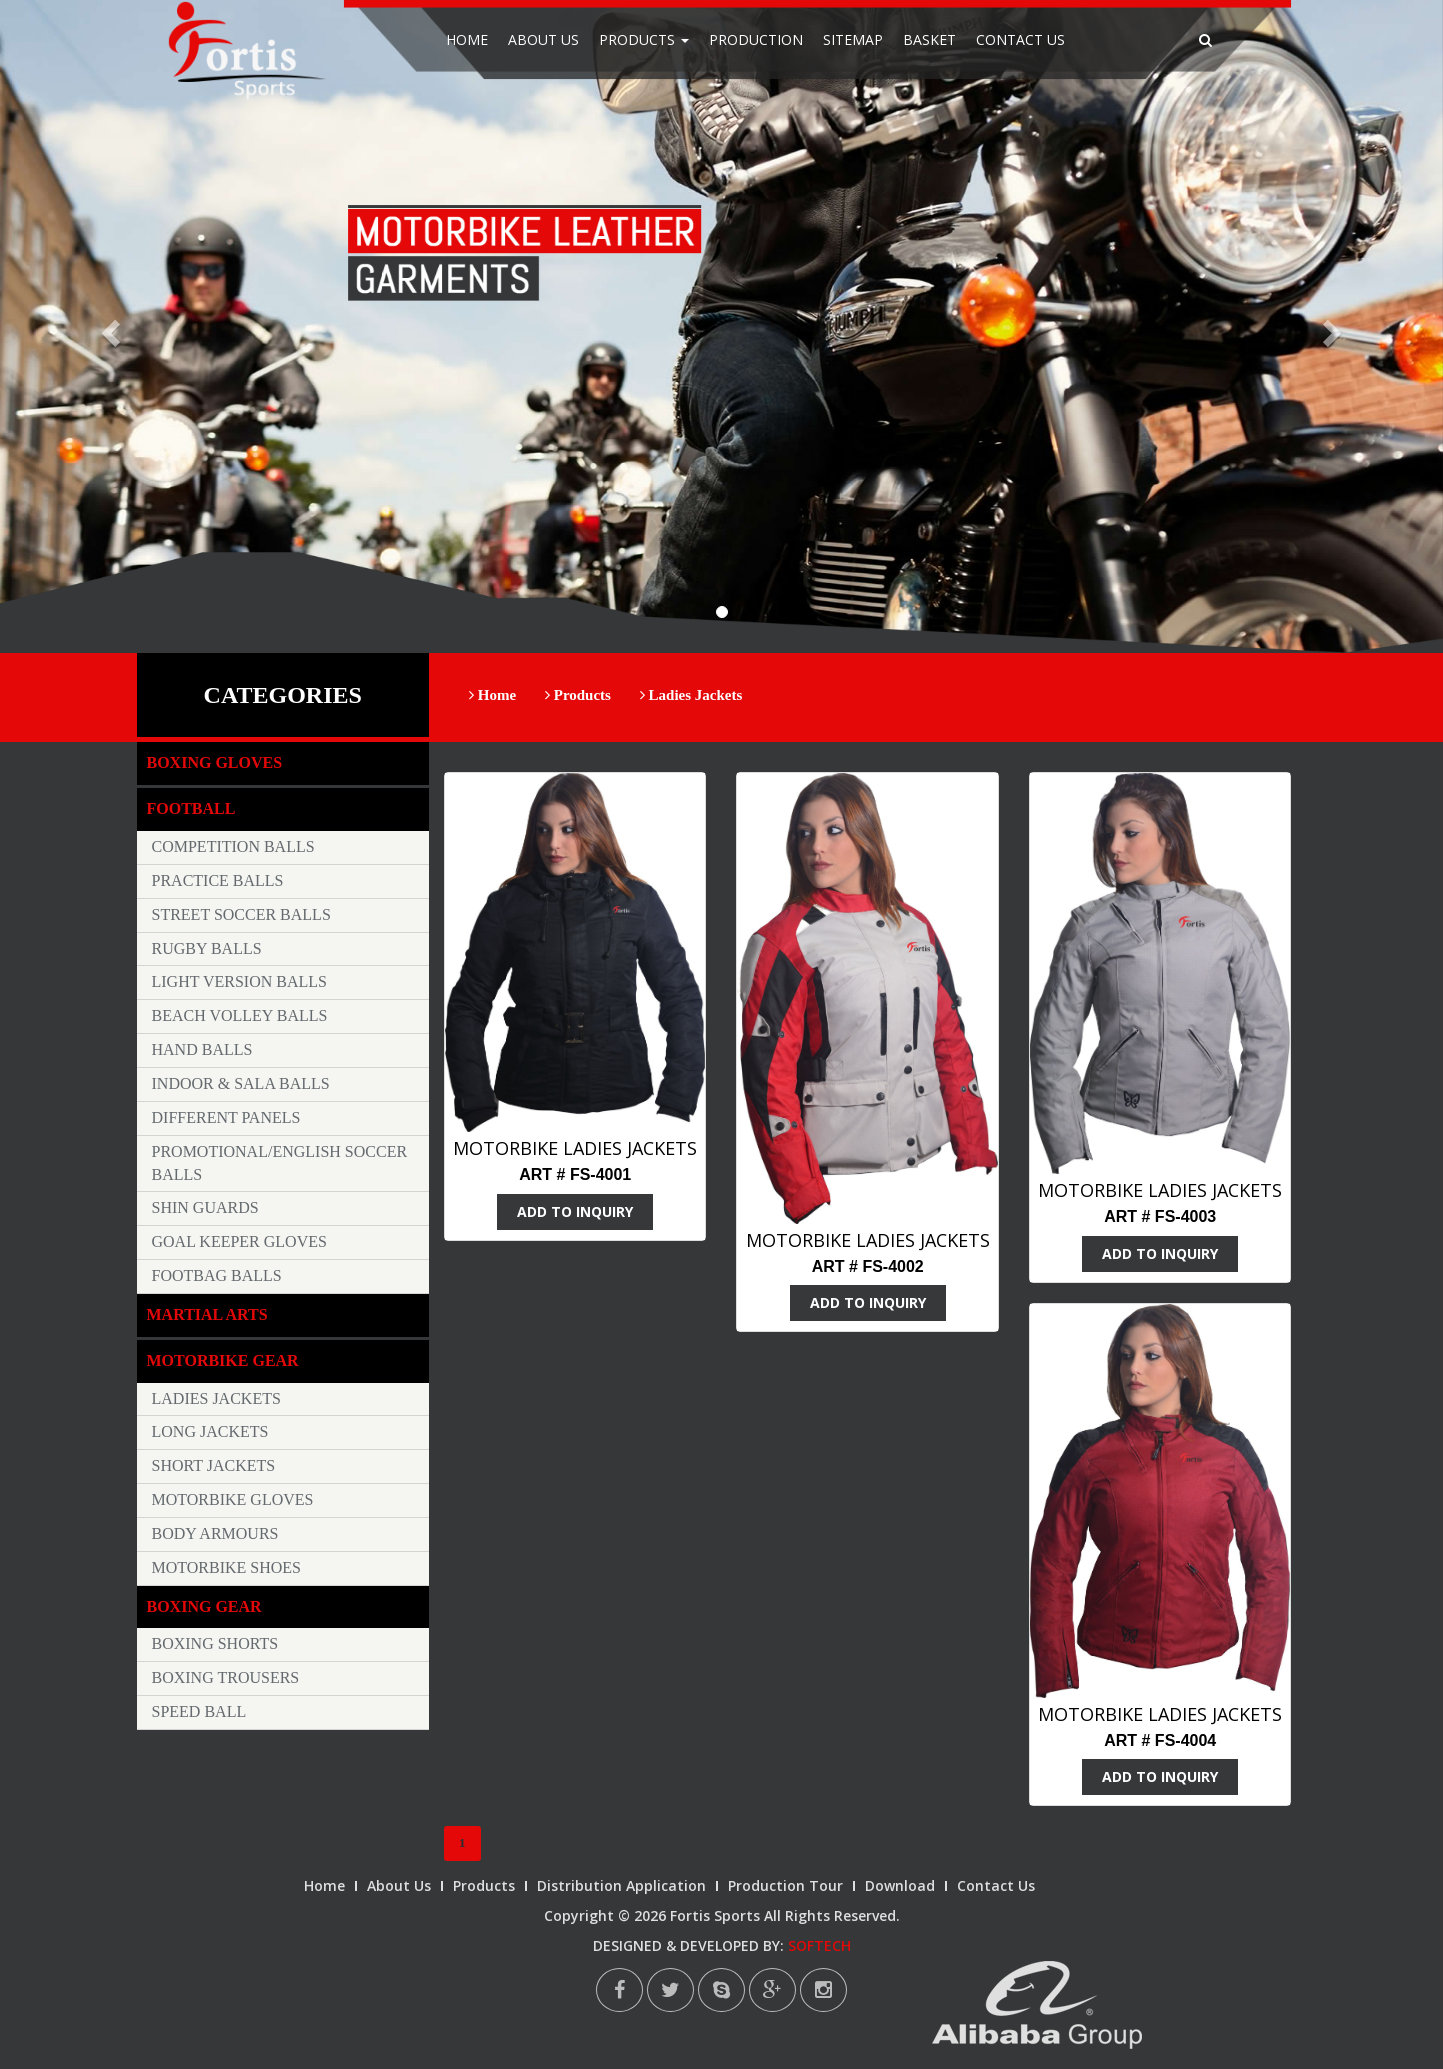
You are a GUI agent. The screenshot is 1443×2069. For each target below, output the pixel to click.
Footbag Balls (217, 1275)
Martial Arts (207, 1314)
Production (756, 39)
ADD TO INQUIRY (575, 1211)
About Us (543, 39)
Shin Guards (205, 1207)
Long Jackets (210, 1431)
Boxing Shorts (215, 1643)
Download (900, 1885)
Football (191, 808)
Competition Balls (233, 846)
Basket (929, 39)
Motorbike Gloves (233, 1499)
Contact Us (1020, 39)
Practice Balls (218, 880)
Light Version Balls (239, 981)
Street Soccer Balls (241, 914)
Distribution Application (621, 1885)
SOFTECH (819, 1945)
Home (467, 39)
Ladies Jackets (691, 695)
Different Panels (226, 1117)
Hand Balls (202, 1049)
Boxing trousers (226, 1677)
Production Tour (785, 1885)
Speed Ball (199, 1711)
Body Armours (215, 1533)
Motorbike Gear (223, 1360)
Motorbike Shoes (227, 1567)
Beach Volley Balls (240, 1015)
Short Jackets (214, 1465)
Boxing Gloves (215, 762)
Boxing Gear (204, 1606)
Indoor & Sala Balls (241, 1083)
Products (644, 39)
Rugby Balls (207, 948)
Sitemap (853, 39)
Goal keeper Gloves (239, 1241)
